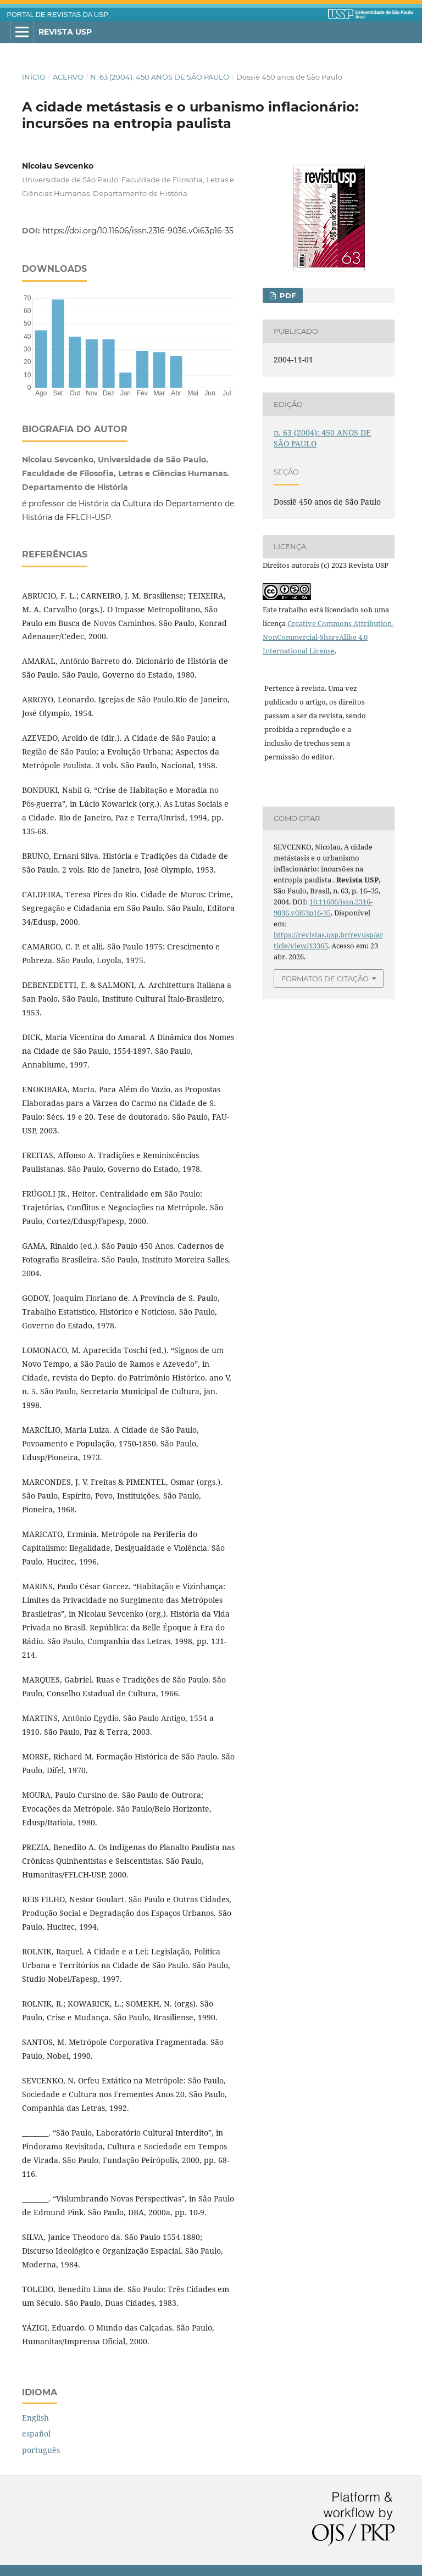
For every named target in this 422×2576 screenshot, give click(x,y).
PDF (286, 295)
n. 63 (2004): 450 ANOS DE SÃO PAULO (159, 76)
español (36, 2433)
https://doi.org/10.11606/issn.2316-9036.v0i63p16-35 (138, 231)
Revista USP (65, 32)
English (35, 2417)
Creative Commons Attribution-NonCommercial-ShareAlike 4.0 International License (328, 637)
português (41, 2450)
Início (34, 76)
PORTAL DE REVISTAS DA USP (57, 15)
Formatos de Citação (325, 978)
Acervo (68, 76)
